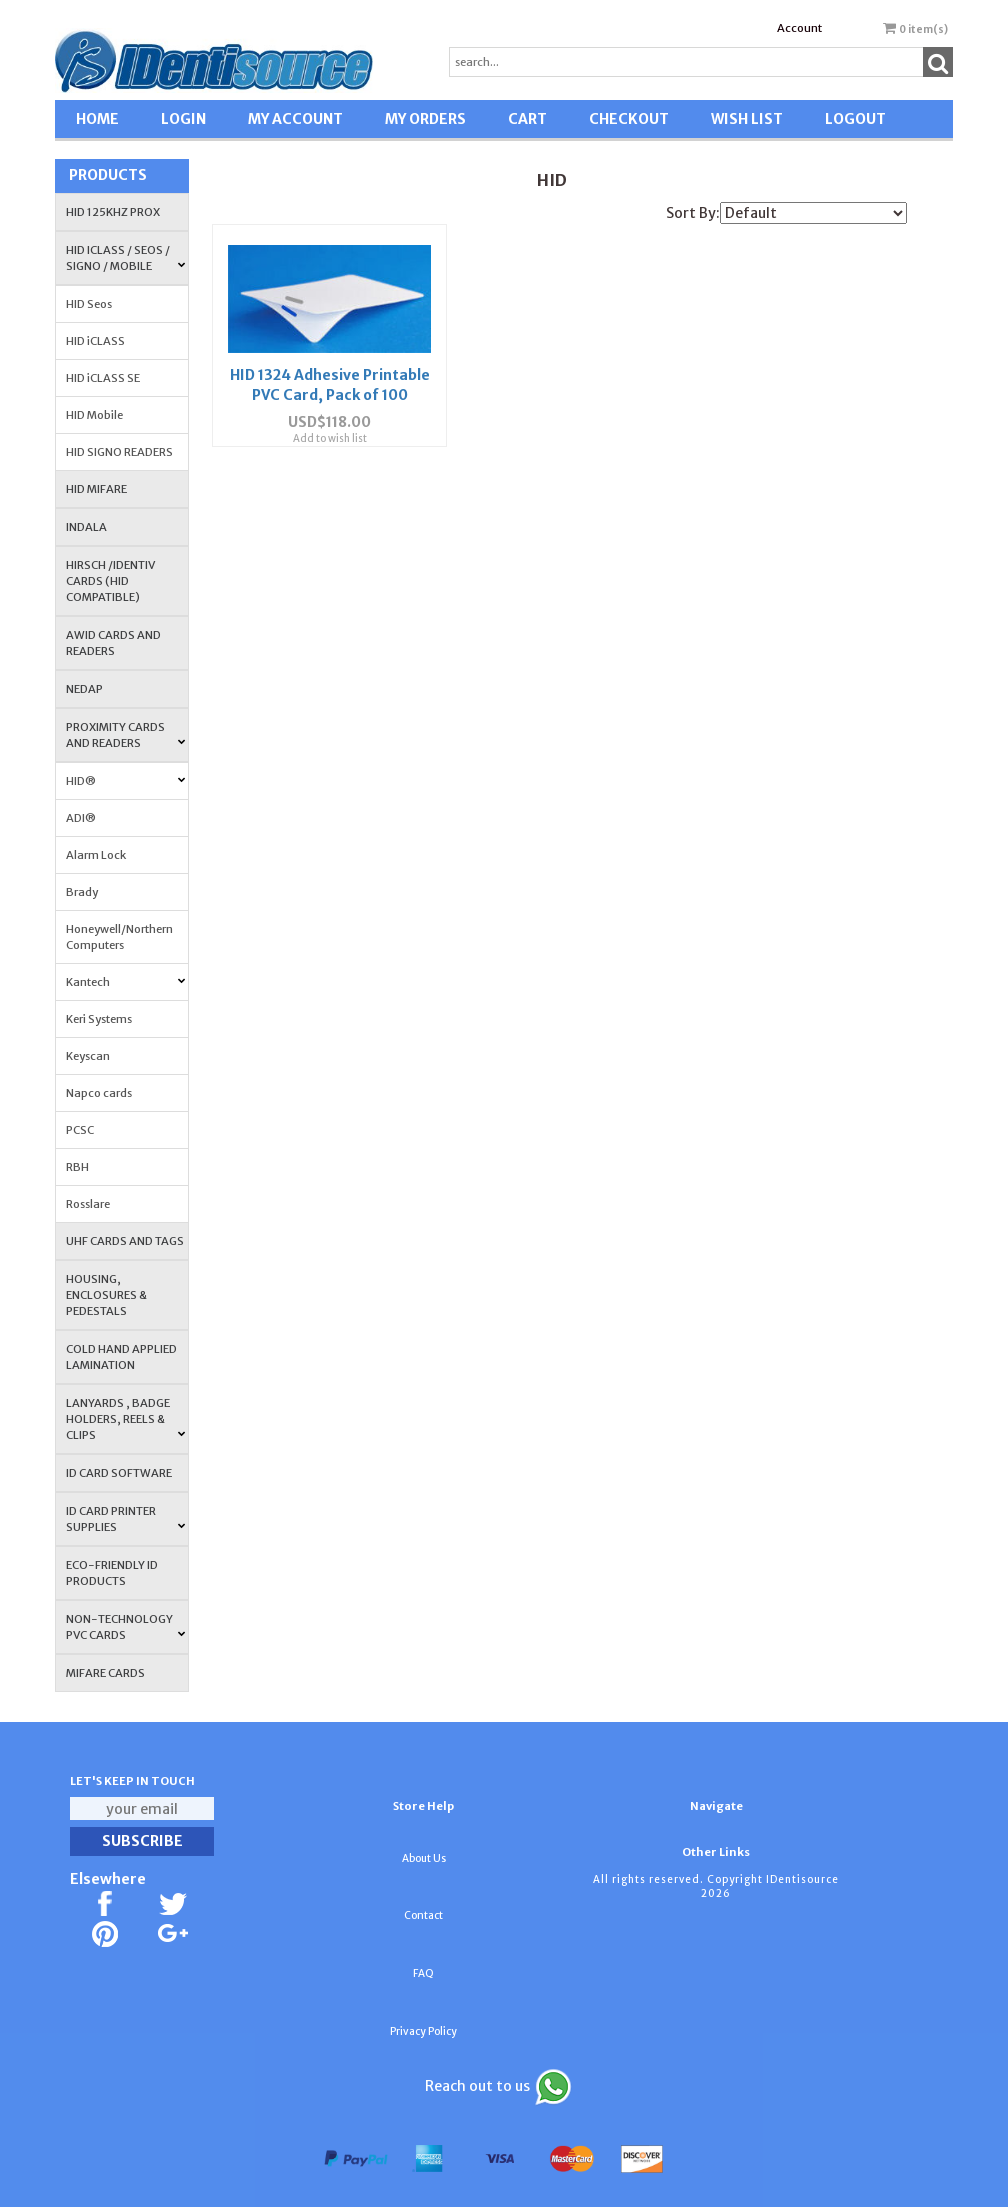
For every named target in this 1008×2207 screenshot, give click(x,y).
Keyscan (88, 1056)
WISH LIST (747, 119)
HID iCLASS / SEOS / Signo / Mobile (125, 258)
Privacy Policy (423, 2031)
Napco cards (99, 1093)
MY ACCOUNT (295, 119)
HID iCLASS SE (103, 378)
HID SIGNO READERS (119, 452)
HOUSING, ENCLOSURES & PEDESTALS (106, 1295)
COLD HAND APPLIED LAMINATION (121, 1357)
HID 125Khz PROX (113, 212)
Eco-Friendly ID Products (112, 1573)
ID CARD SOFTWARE (119, 1473)
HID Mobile (94, 415)
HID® (125, 781)
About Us (424, 1858)
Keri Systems (99, 1019)
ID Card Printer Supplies (125, 1519)
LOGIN (183, 119)
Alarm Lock (96, 855)
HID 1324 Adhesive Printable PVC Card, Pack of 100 (327, 388)
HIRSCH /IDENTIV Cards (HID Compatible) (110, 581)
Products (108, 175)
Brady (82, 892)
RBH (77, 1167)
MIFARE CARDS (105, 1673)
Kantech (125, 982)
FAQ (423, 1973)
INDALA (86, 527)
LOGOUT (855, 119)
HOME (97, 119)
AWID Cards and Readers (113, 643)
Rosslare (88, 1204)
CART (527, 119)
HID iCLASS (95, 341)
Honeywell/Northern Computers (119, 937)
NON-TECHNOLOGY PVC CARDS (125, 1627)
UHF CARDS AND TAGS (125, 1241)
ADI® (81, 818)
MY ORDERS (425, 119)
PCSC (80, 1130)
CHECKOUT (629, 119)
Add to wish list (328, 451)
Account (799, 28)
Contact (423, 1915)
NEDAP (84, 689)
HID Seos (89, 304)
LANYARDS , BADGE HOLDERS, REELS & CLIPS (125, 1419)
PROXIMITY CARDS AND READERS (125, 735)
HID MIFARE (96, 489)
